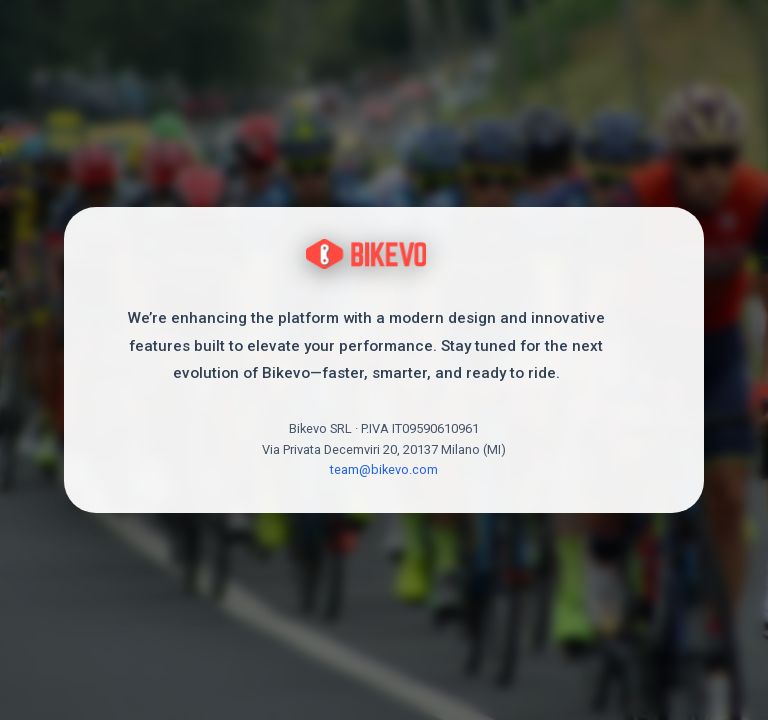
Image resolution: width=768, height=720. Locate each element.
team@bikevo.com (384, 469)
